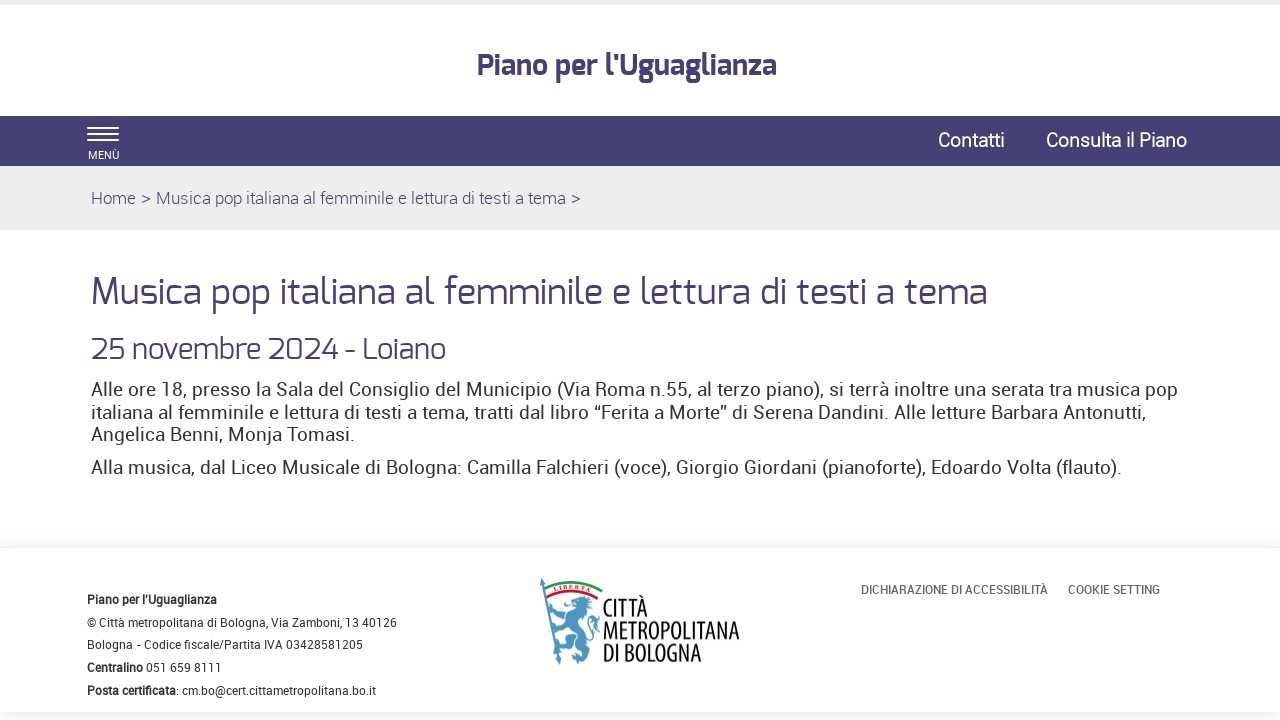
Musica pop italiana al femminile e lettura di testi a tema (361, 197)
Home (113, 197)
